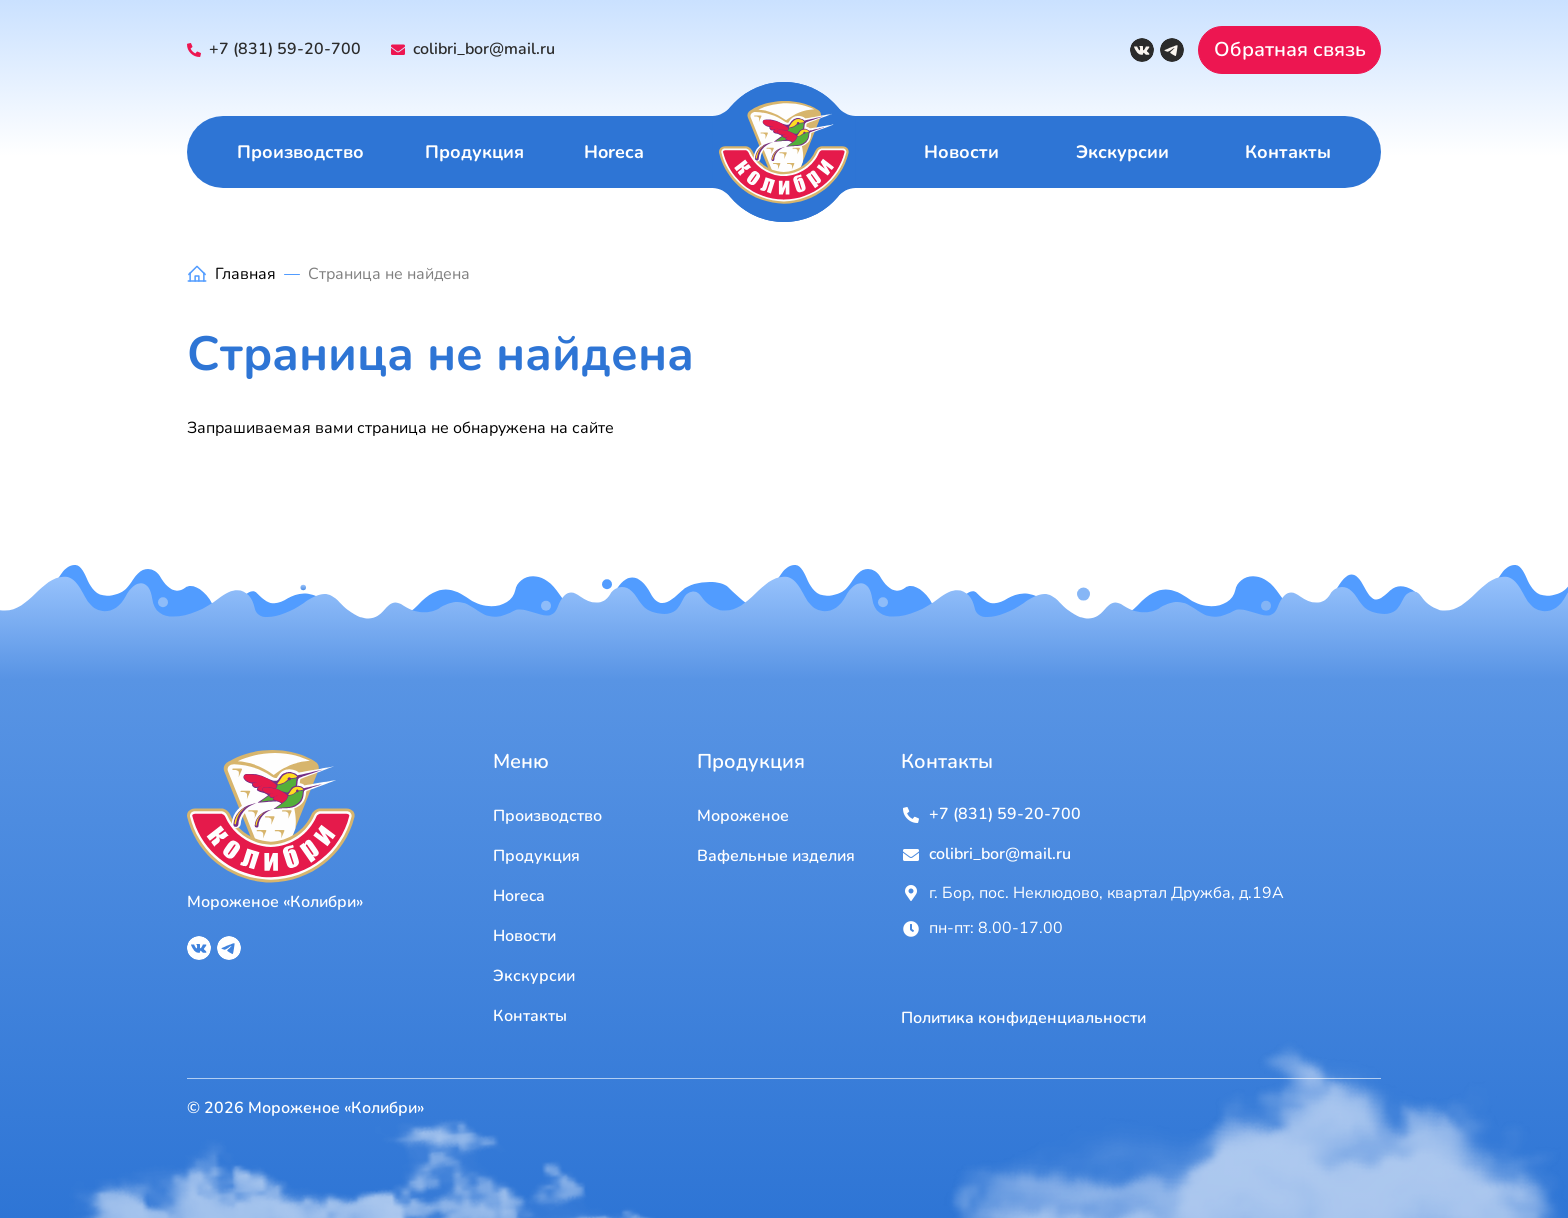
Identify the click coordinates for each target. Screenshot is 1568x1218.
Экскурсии (1122, 152)
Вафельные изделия (776, 856)
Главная (245, 274)
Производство (300, 152)
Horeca (614, 152)
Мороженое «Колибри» (275, 902)
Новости (961, 152)
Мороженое (743, 816)
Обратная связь (1290, 49)
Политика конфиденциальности (1023, 1018)
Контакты (1288, 152)
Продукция (474, 152)
